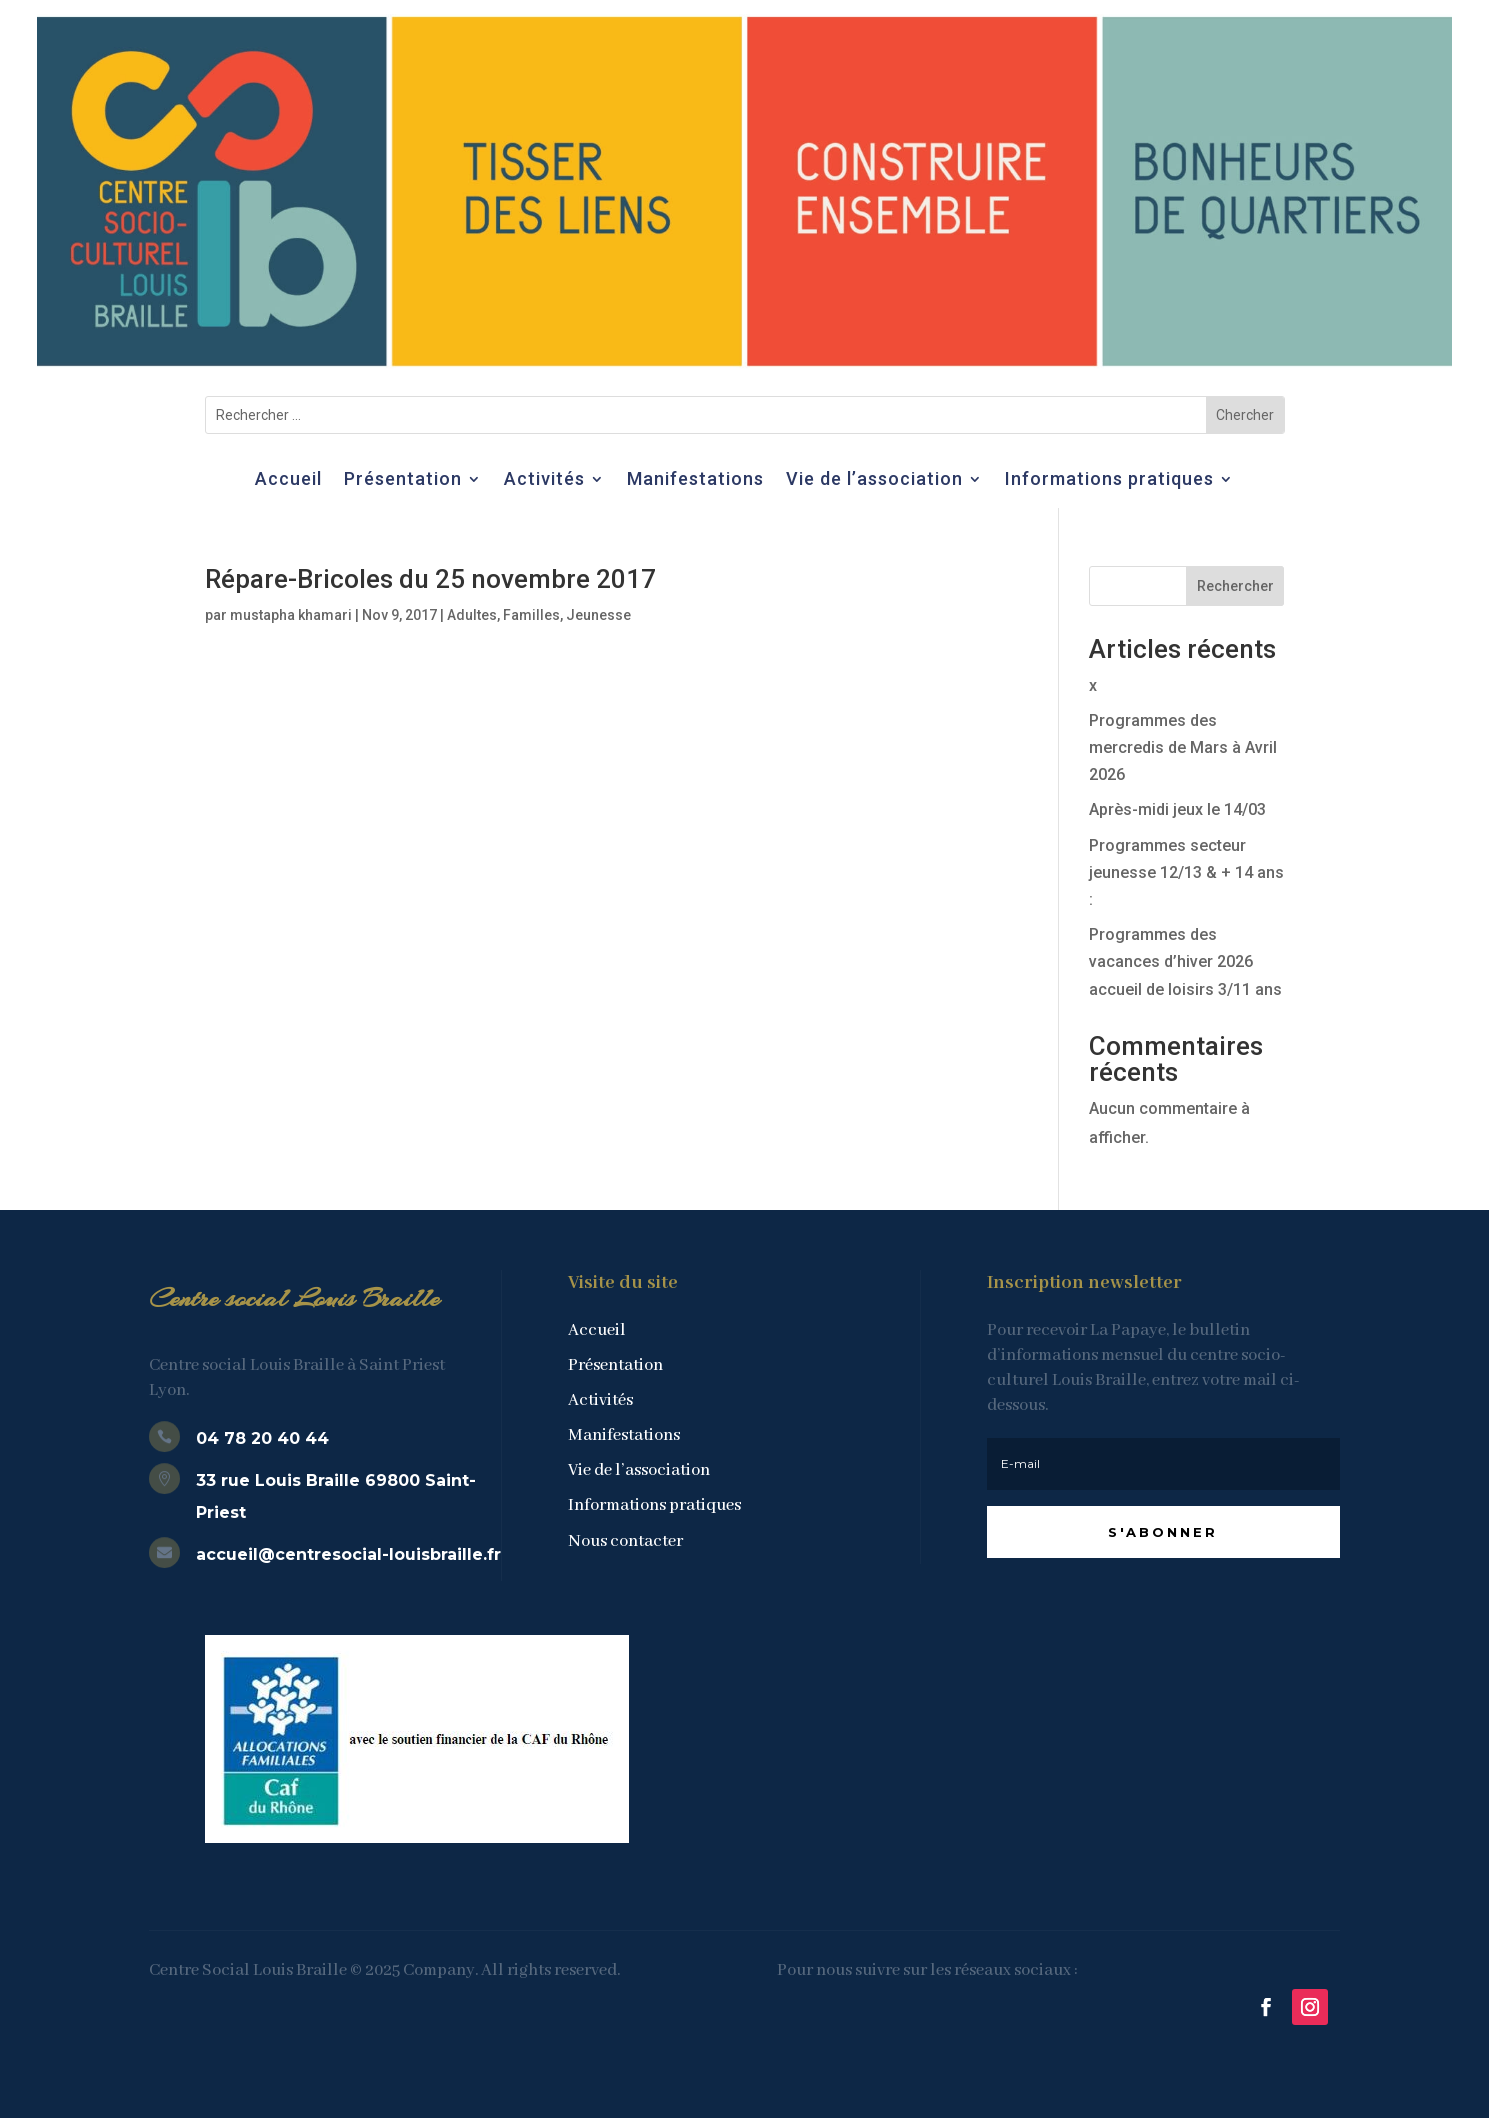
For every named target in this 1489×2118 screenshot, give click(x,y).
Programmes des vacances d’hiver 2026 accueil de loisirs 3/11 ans (1185, 961)
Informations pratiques (1109, 480)
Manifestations (695, 480)
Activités (544, 480)
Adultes (472, 615)
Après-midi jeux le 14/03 (1177, 809)
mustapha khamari (291, 615)
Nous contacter (625, 1541)
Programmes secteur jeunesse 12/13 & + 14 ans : (1186, 872)
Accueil (288, 480)
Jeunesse (598, 615)
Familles (531, 615)
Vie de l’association (874, 480)
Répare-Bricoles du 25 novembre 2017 (430, 579)
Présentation (403, 480)
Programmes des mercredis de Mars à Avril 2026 (1183, 747)
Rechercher (1235, 586)
